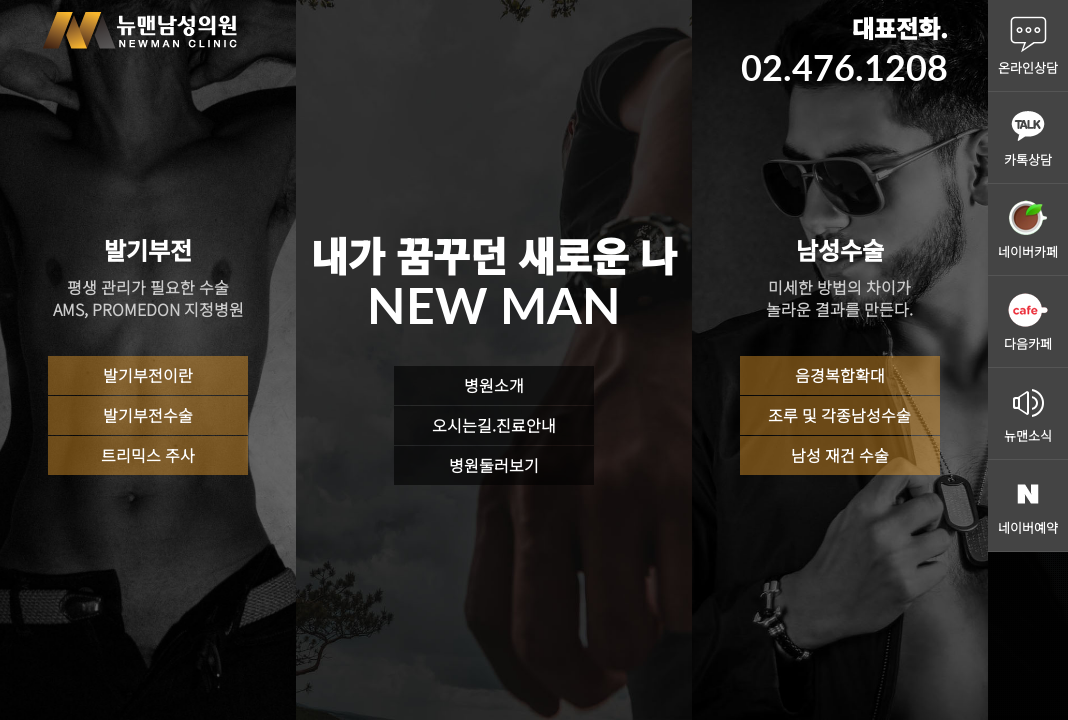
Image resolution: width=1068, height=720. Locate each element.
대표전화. (844, 49)
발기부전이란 (148, 375)
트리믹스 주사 (148, 455)
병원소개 (494, 385)
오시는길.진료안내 (494, 425)
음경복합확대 (840, 375)
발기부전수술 (148, 415)
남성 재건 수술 (840, 455)
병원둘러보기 (494, 465)
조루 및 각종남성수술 (839, 415)
